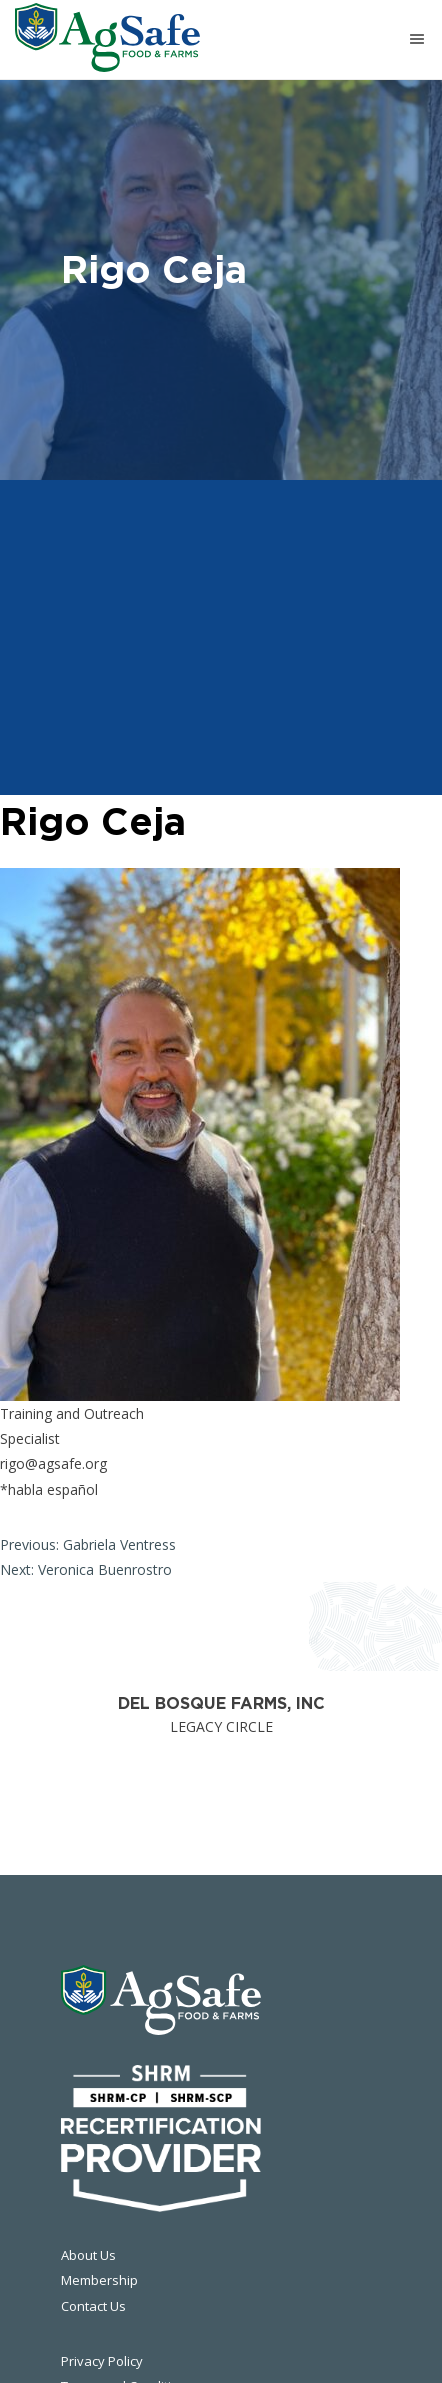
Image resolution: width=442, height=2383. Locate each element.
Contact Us (93, 2306)
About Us (88, 2255)
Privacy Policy (102, 2361)
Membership (99, 2280)
